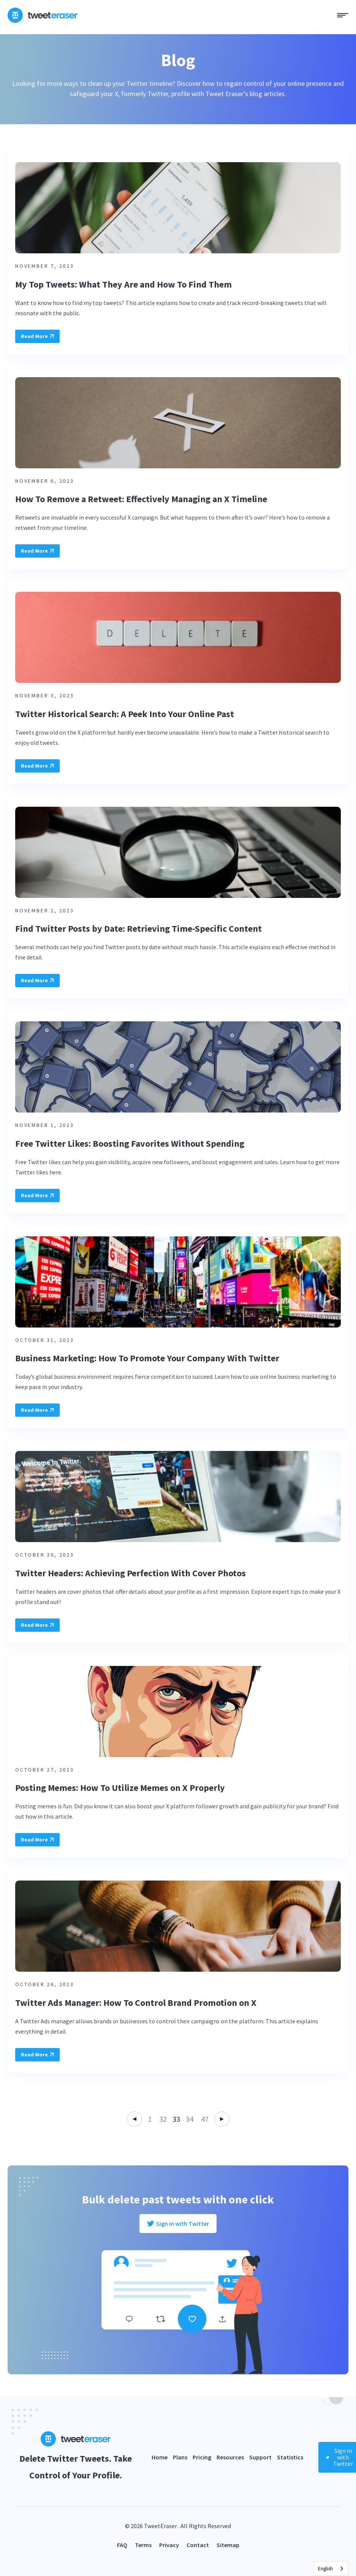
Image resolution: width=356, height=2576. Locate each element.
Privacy (169, 2545)
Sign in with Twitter (178, 2223)
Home (160, 2457)
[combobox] (331, 2568)
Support (260, 2457)
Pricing (202, 2457)
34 (189, 2119)
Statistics (290, 2457)
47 (205, 2119)
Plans (180, 2457)
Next (221, 2119)
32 (163, 2119)
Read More (37, 336)
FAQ (122, 2545)
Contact (198, 2545)
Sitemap (228, 2545)
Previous (134, 2119)
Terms (143, 2545)
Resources (230, 2457)
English (325, 2568)
